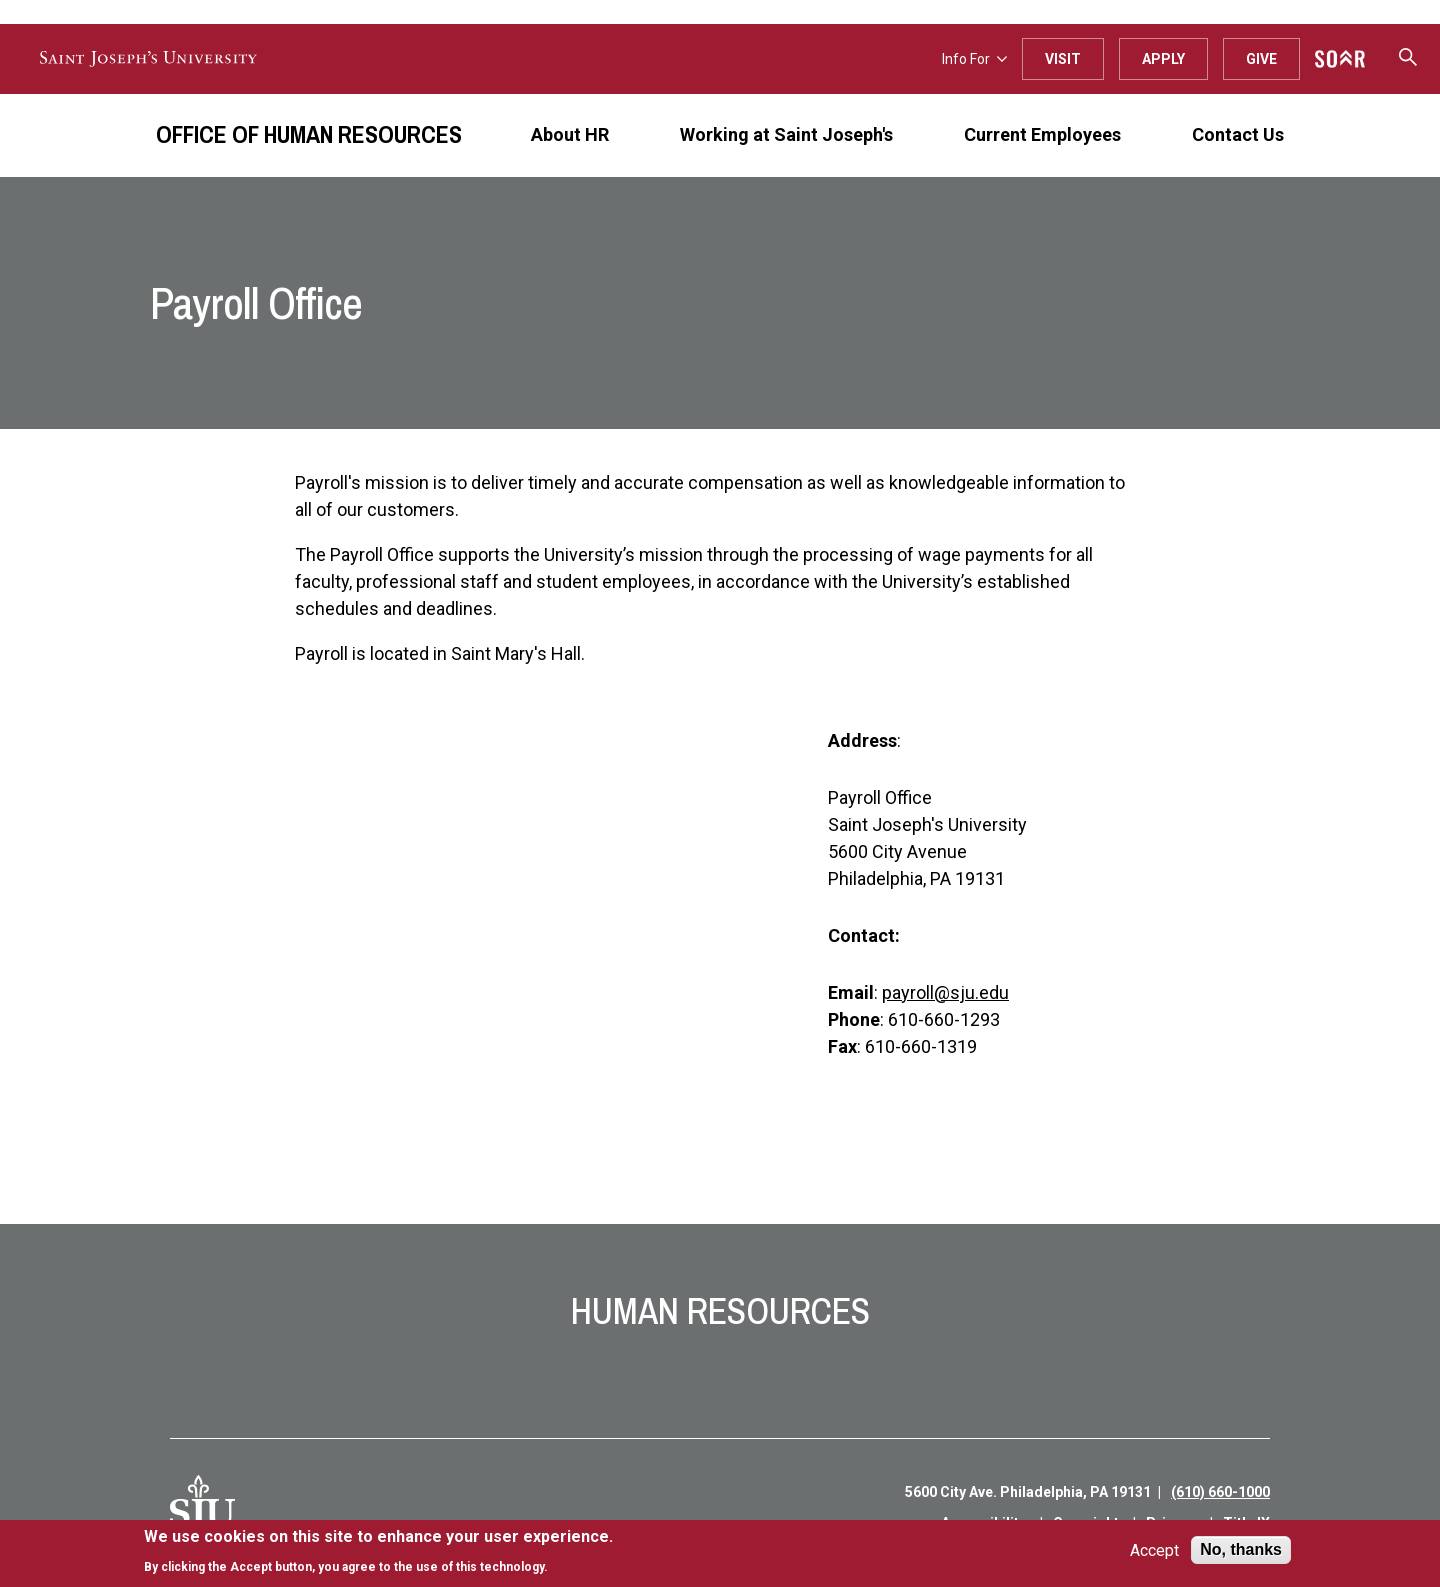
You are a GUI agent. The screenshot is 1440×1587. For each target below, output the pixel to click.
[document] (378, 1551)
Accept (1154, 1550)
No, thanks (1241, 1549)
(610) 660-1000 (1220, 1492)
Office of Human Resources (309, 134)
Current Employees (1042, 134)
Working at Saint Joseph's (786, 134)
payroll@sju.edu (945, 992)
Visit (1063, 59)
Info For (974, 59)
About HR (570, 134)
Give (1261, 59)
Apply (1163, 59)
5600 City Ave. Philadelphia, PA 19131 (1028, 1492)
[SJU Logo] (202, 1508)
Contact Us (1238, 134)
